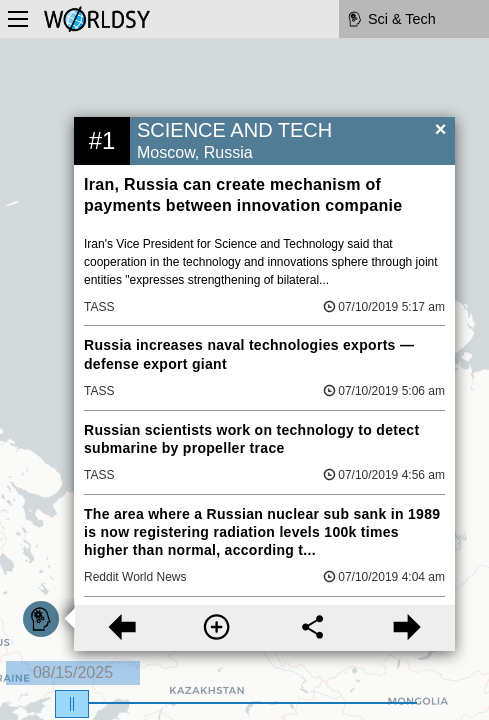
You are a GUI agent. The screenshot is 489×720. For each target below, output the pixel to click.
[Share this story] (312, 628)
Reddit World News (135, 577)
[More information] (216, 628)
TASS (99, 307)
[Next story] (407, 628)
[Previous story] (121, 628)
